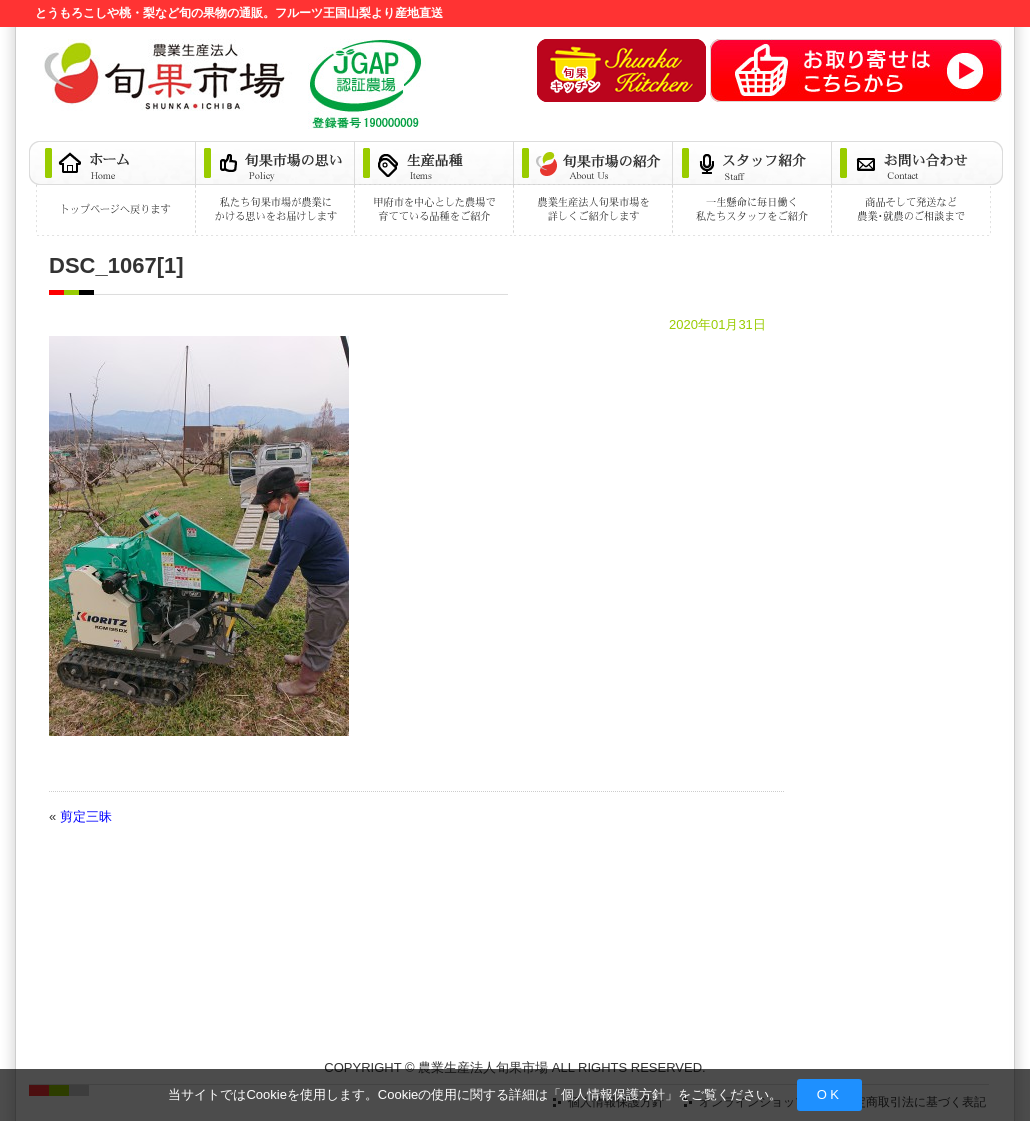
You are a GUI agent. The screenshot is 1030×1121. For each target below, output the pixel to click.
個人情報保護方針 (613, 1094)
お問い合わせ (918, 188)
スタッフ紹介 (753, 188)
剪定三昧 (86, 816)
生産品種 (435, 188)
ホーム (113, 188)
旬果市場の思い (276, 188)
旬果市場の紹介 (594, 188)
